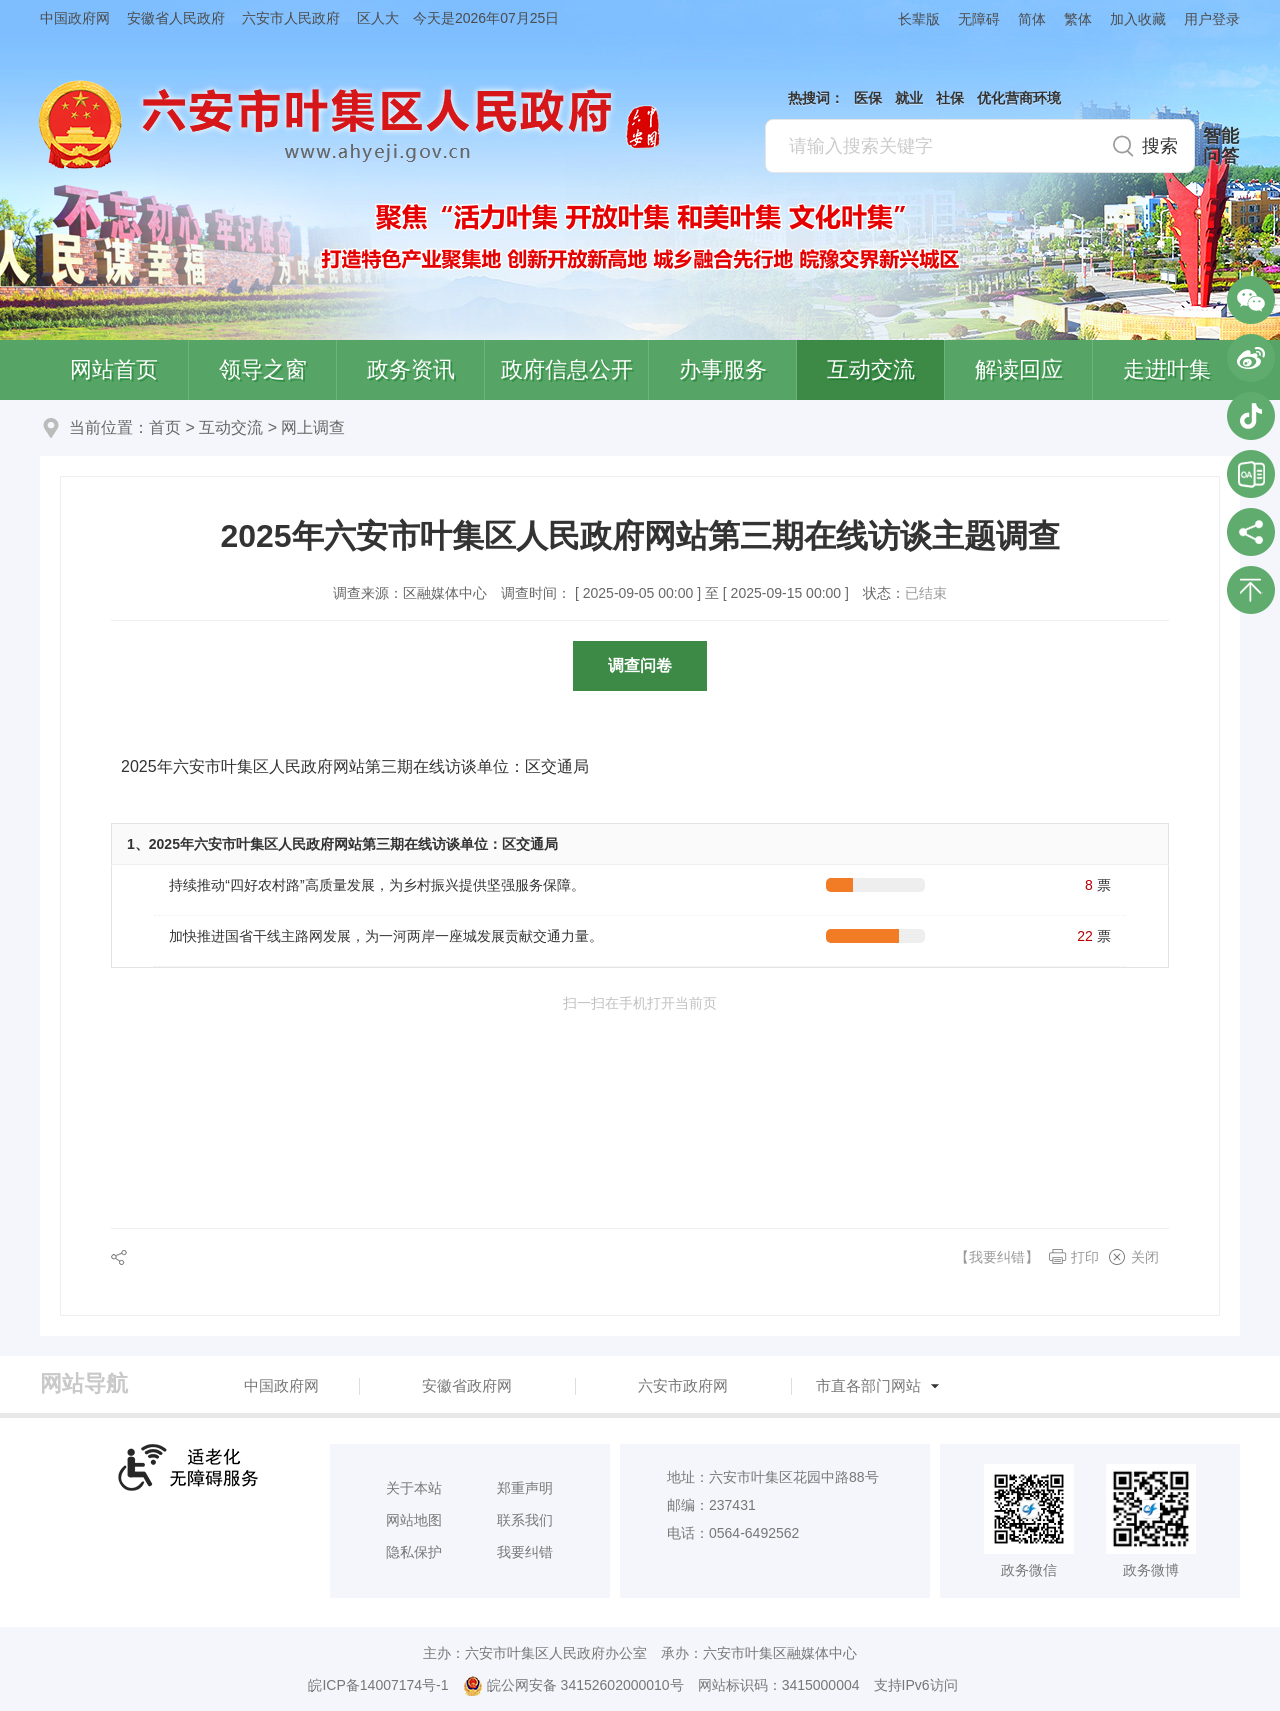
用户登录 (1212, 19)
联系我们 (525, 1520)
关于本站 (414, 1488)
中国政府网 (75, 18)
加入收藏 (1138, 19)
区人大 (378, 18)
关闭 (1145, 1257)
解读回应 (1019, 369)
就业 (909, 98)
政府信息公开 (567, 369)
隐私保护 (414, 1552)
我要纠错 (525, 1552)
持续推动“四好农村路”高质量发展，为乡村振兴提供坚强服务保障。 (376, 885)
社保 (950, 98)
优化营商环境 (1019, 98)
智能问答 (1221, 146)
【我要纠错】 (997, 1257)
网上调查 (313, 427)
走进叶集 (1167, 369)
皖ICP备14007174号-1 (378, 1685)
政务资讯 (411, 369)
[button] (910, 18)
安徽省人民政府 (176, 18)
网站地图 (414, 1520)
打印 (1085, 1257)
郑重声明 (525, 1488)
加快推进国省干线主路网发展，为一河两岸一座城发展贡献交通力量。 (386, 936)
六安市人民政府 (291, 18)
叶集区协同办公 (1251, 474)
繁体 (1078, 19)
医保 (868, 98)
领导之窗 (263, 369)
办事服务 (723, 369)
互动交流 (871, 369)
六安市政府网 (683, 1385)
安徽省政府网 (467, 1385)
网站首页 (114, 369)
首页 (165, 427)
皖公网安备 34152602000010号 (573, 1686)
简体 (1032, 19)
